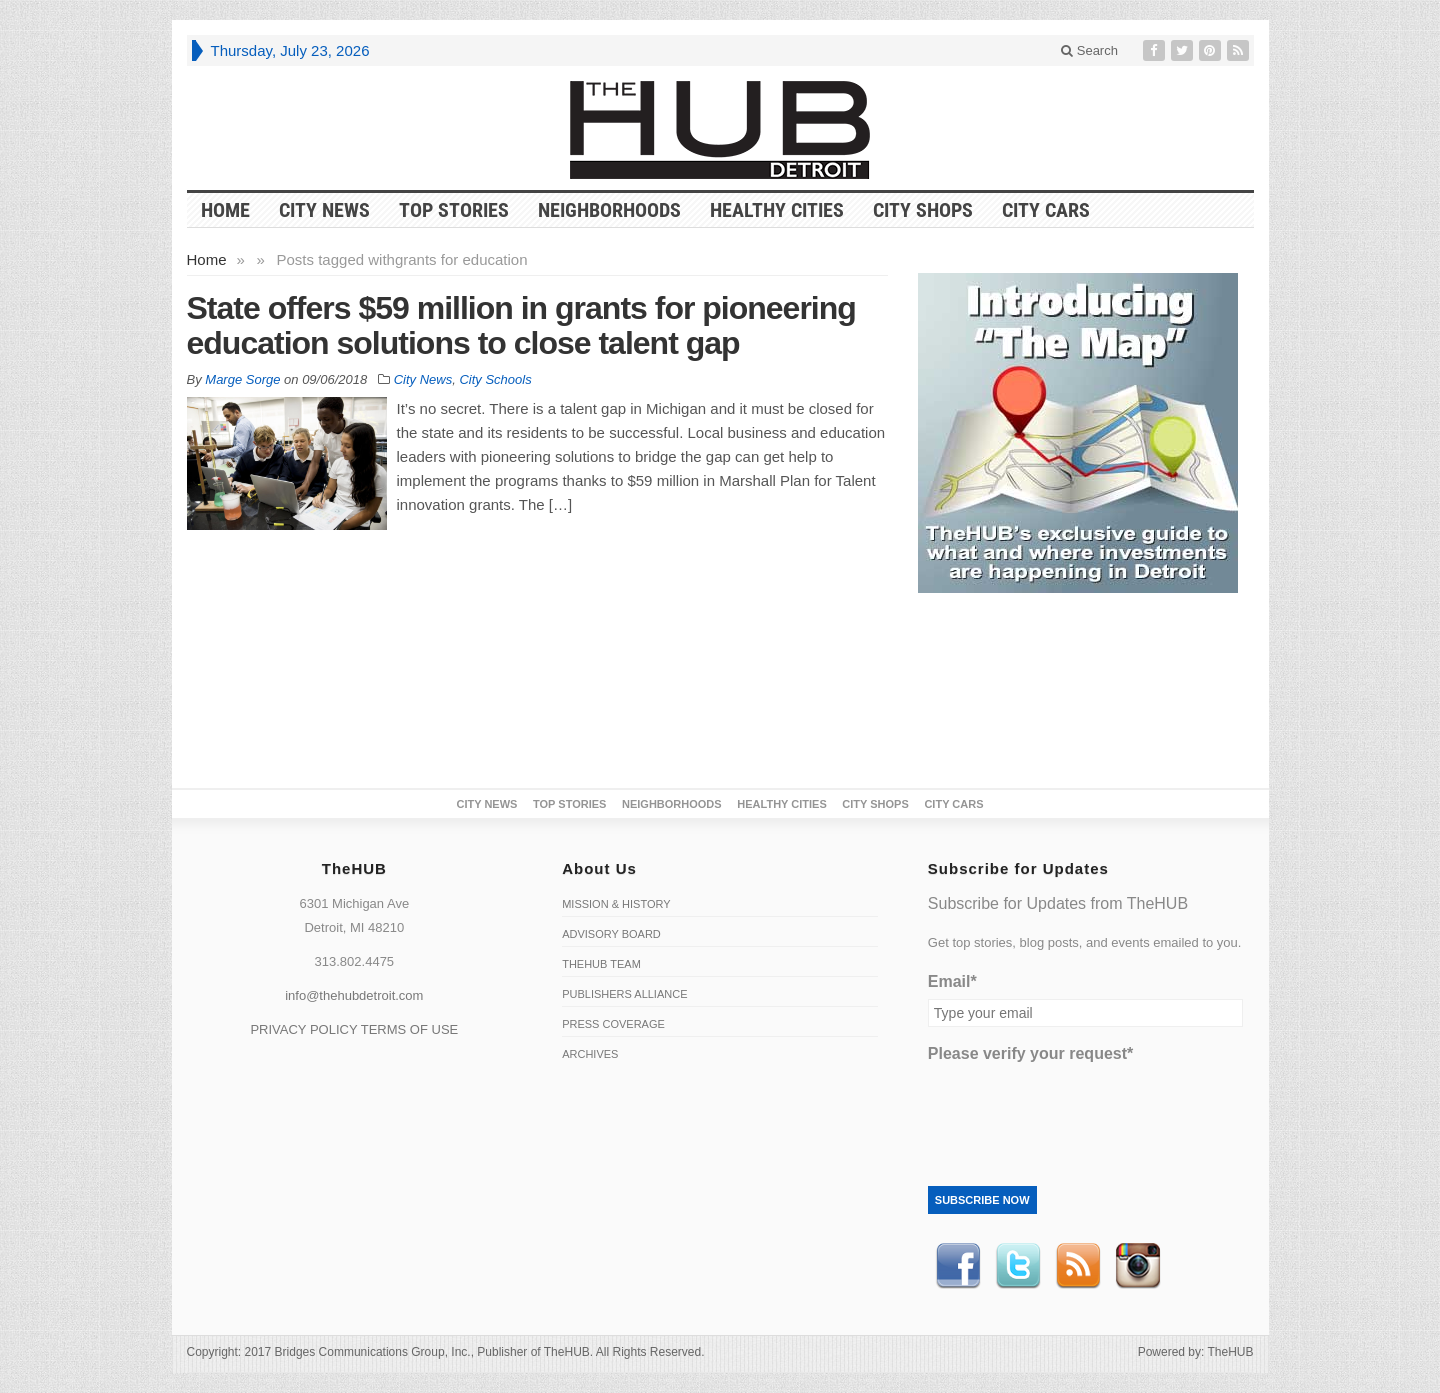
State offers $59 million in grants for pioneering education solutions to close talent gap (521, 325)
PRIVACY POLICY (303, 1029)
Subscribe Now (982, 1200)
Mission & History (616, 904)
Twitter (1018, 1266)
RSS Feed (1078, 1266)
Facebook (958, 1266)
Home (207, 259)
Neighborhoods (609, 210)
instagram (1138, 1266)
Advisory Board (611, 934)
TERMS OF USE (410, 1029)
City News (324, 210)
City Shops (923, 210)
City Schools (495, 379)
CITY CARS (1046, 210)
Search (1089, 50)
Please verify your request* (1030, 1053)
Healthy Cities (777, 210)
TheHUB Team (601, 964)
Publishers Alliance (624, 994)
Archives (590, 1054)
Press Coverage (613, 1024)
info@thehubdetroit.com (354, 995)
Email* (952, 981)
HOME (225, 210)
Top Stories (454, 210)
